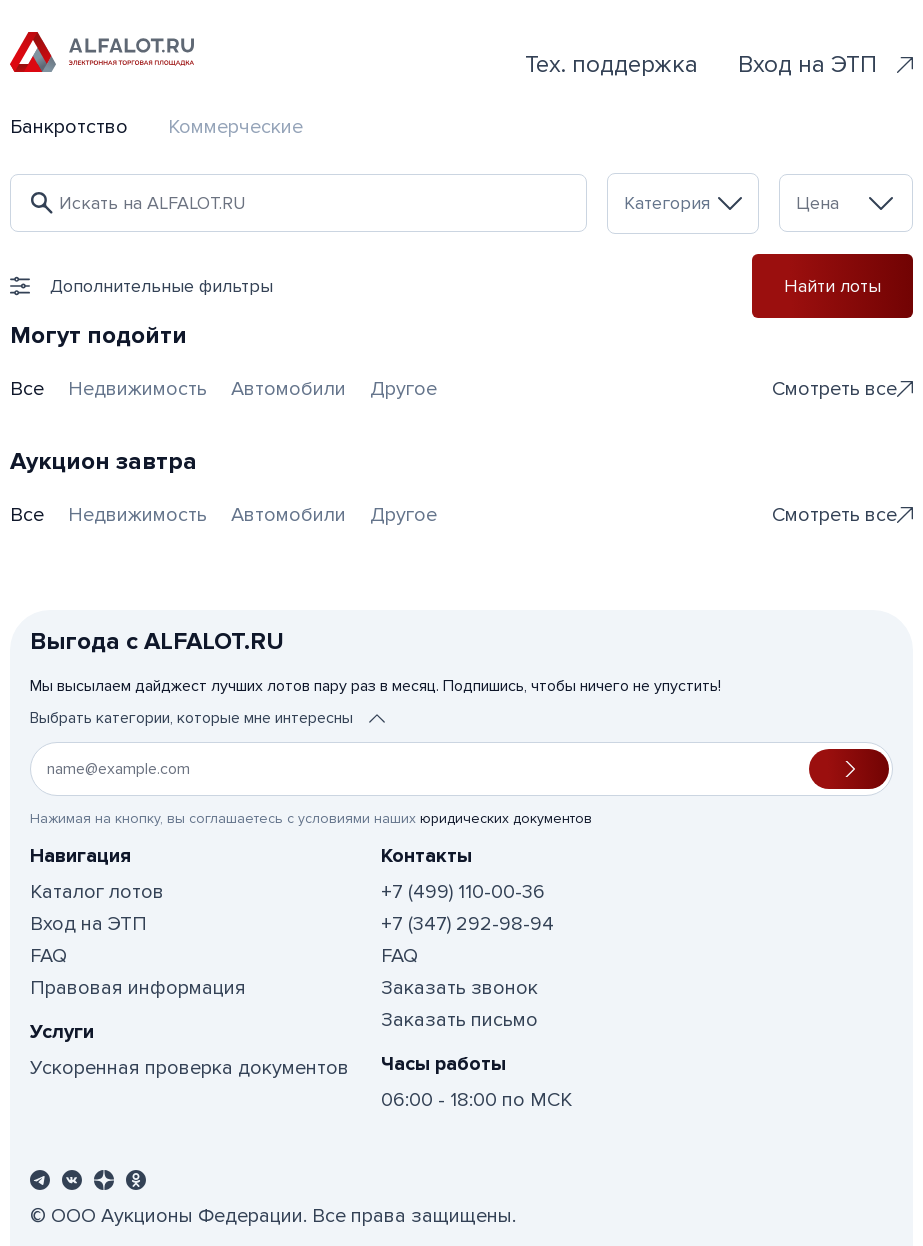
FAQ (48, 956)
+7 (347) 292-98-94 (467, 924)
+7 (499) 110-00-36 (463, 892)
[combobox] (683, 203)
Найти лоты (832, 286)
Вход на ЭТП (825, 64)
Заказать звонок (459, 988)
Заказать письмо (459, 1020)
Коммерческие (235, 127)
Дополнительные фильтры (141, 286)
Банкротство (69, 127)
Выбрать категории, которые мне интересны (207, 718)
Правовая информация (138, 988)
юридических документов (506, 818)
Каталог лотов (97, 892)
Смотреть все (842, 389)
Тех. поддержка (611, 64)
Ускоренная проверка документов (189, 1068)
